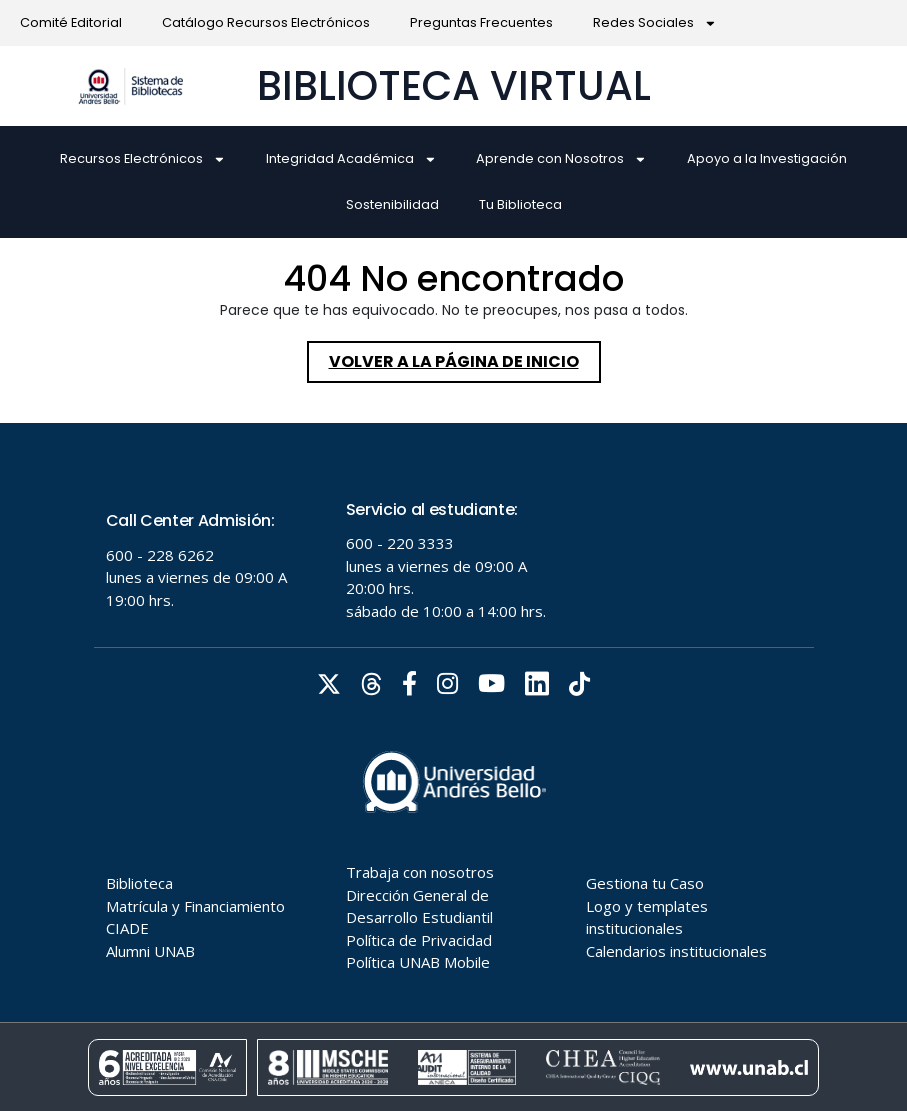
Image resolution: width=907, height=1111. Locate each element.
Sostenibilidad (392, 204)
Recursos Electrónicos (143, 159)
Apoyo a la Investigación (767, 158)
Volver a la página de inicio (465, 357)
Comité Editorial (71, 22)
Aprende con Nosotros (561, 159)
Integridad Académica (351, 159)
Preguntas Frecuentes (481, 22)
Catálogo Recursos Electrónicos (266, 22)
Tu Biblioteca (520, 204)
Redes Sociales (655, 23)
